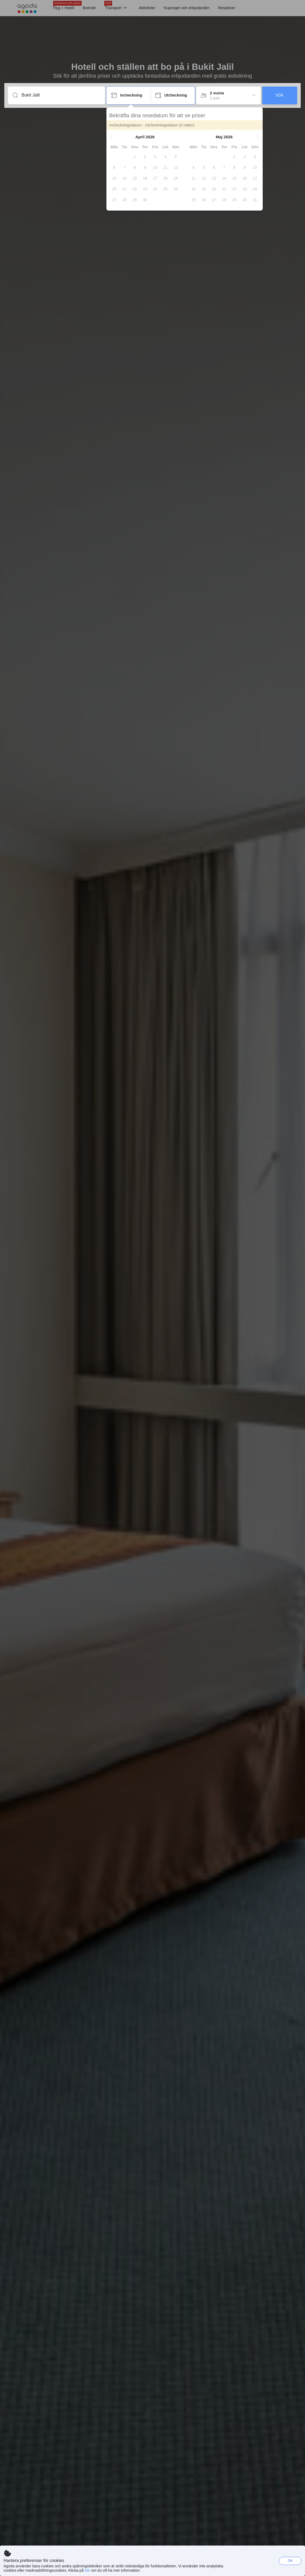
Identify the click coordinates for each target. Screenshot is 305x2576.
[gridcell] (135, 157)
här (87, 2570)
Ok (290, 2560)
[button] (111, 137)
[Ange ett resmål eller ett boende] (61, 95)
